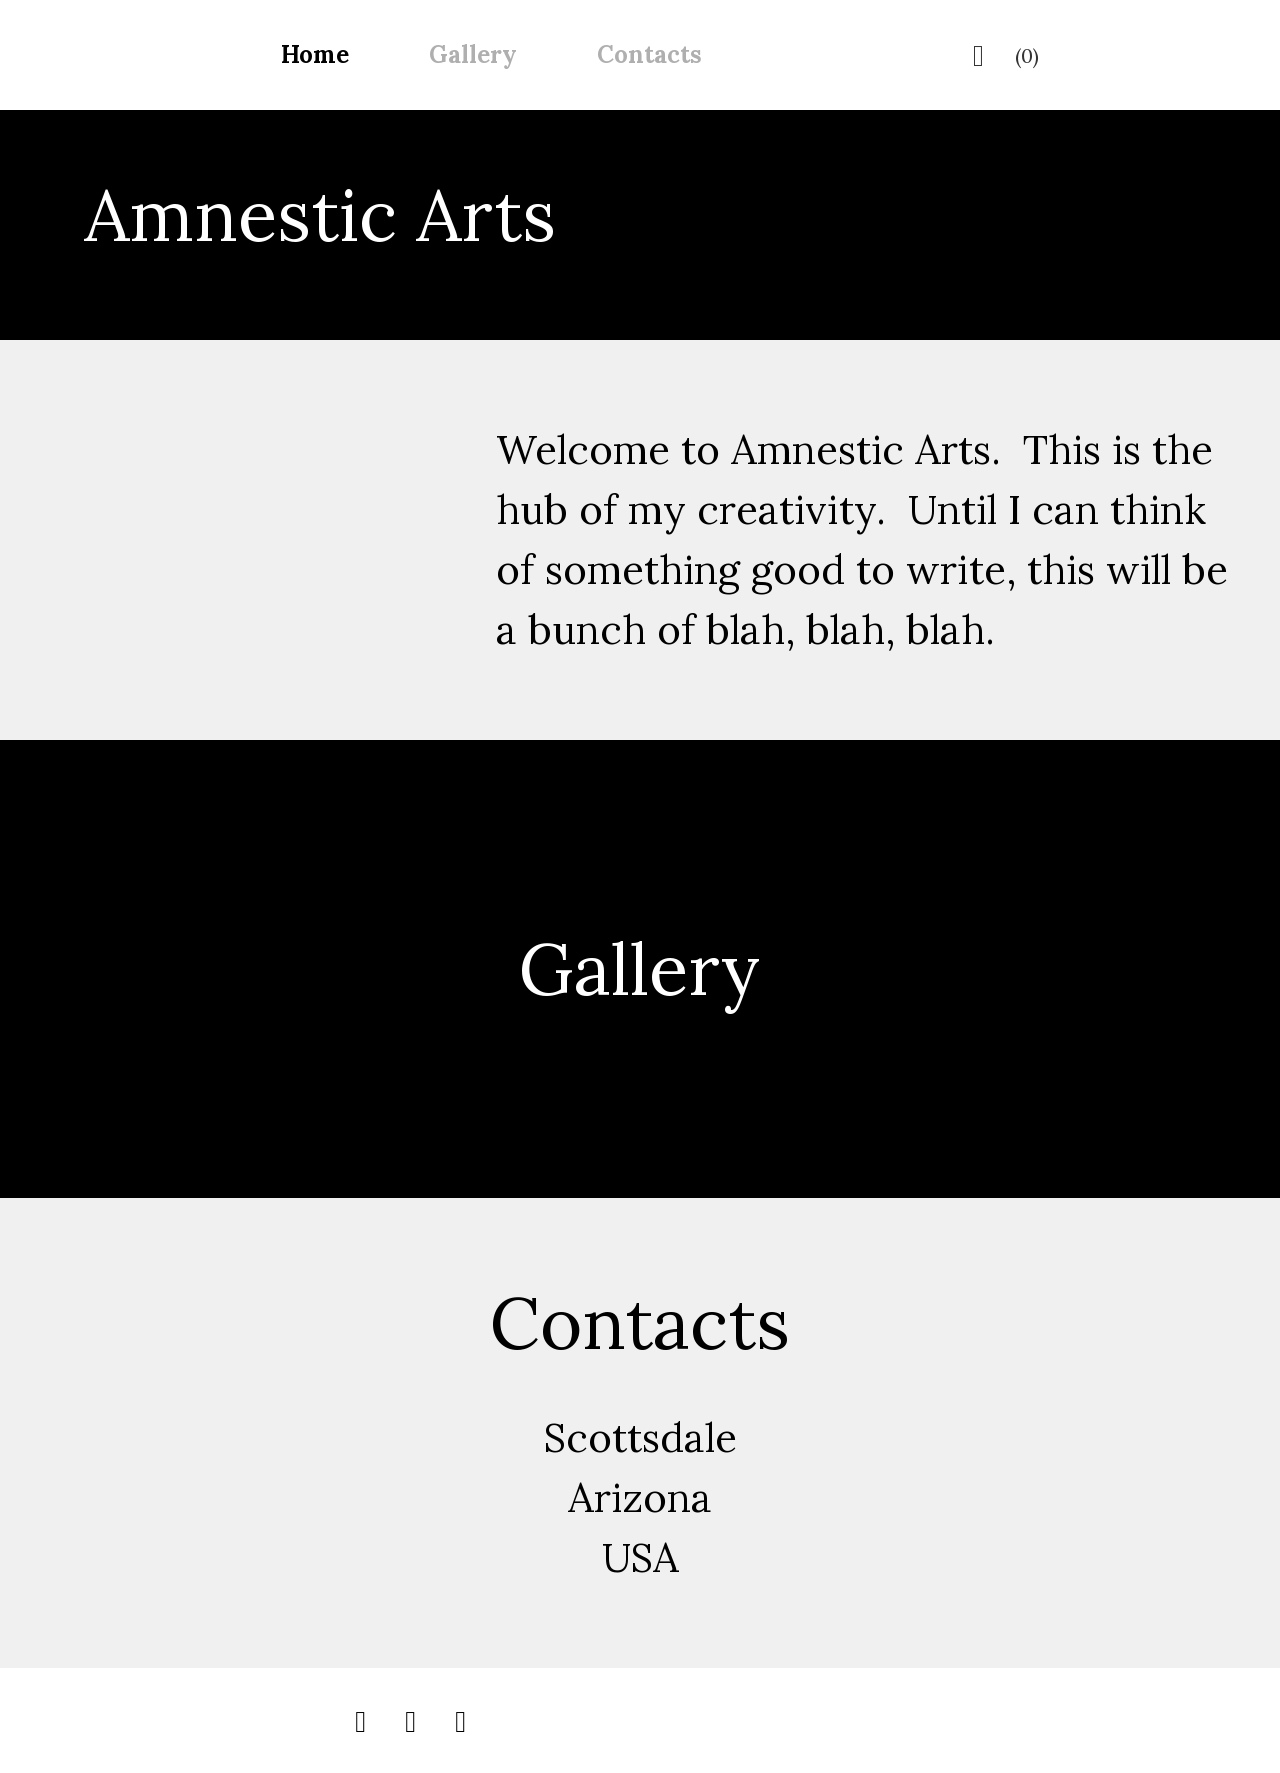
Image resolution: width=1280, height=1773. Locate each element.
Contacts (649, 54)
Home (315, 54)
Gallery (473, 54)
